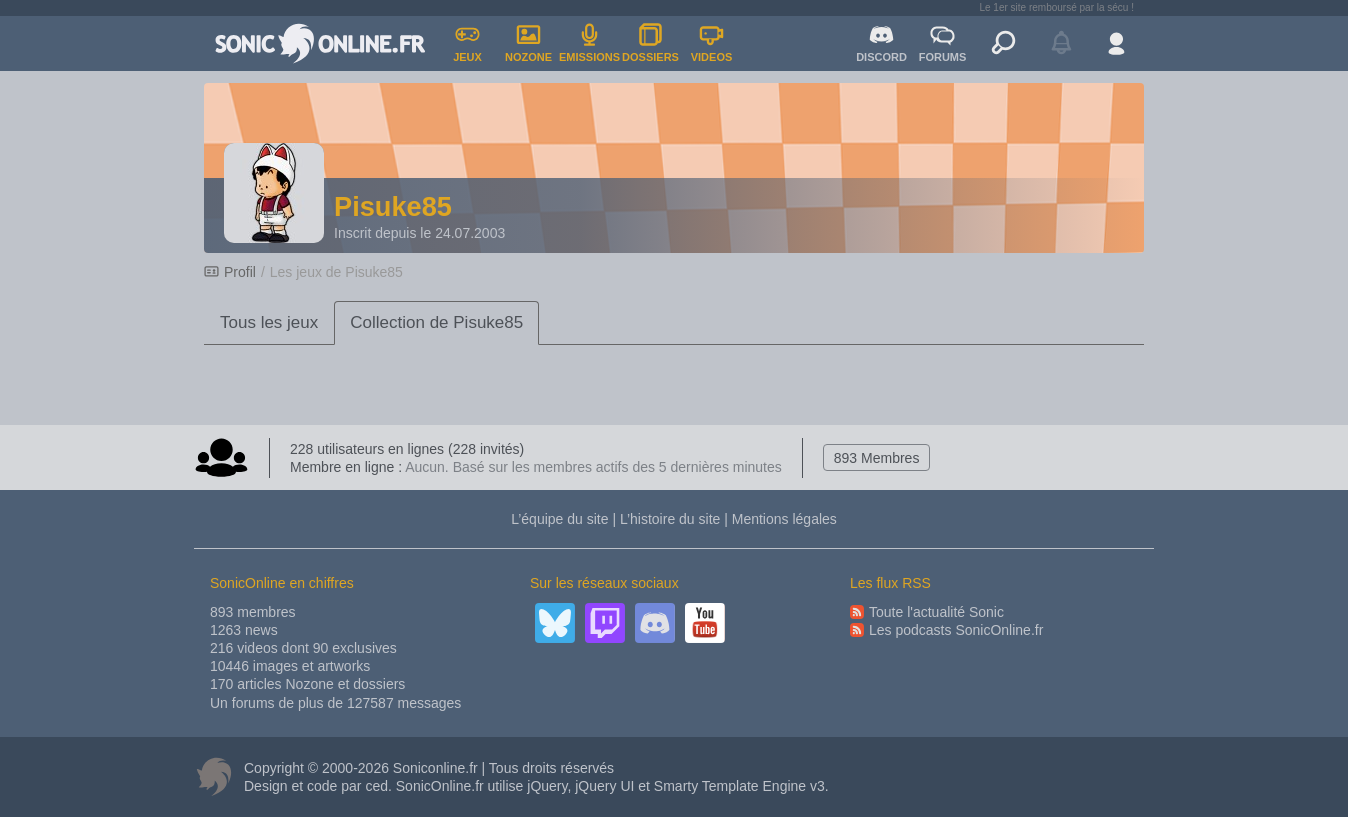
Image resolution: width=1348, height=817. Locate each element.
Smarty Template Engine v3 (739, 786)
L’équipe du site (559, 519)
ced (376, 786)
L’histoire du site (670, 519)
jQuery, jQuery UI (580, 786)
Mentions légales (784, 519)
